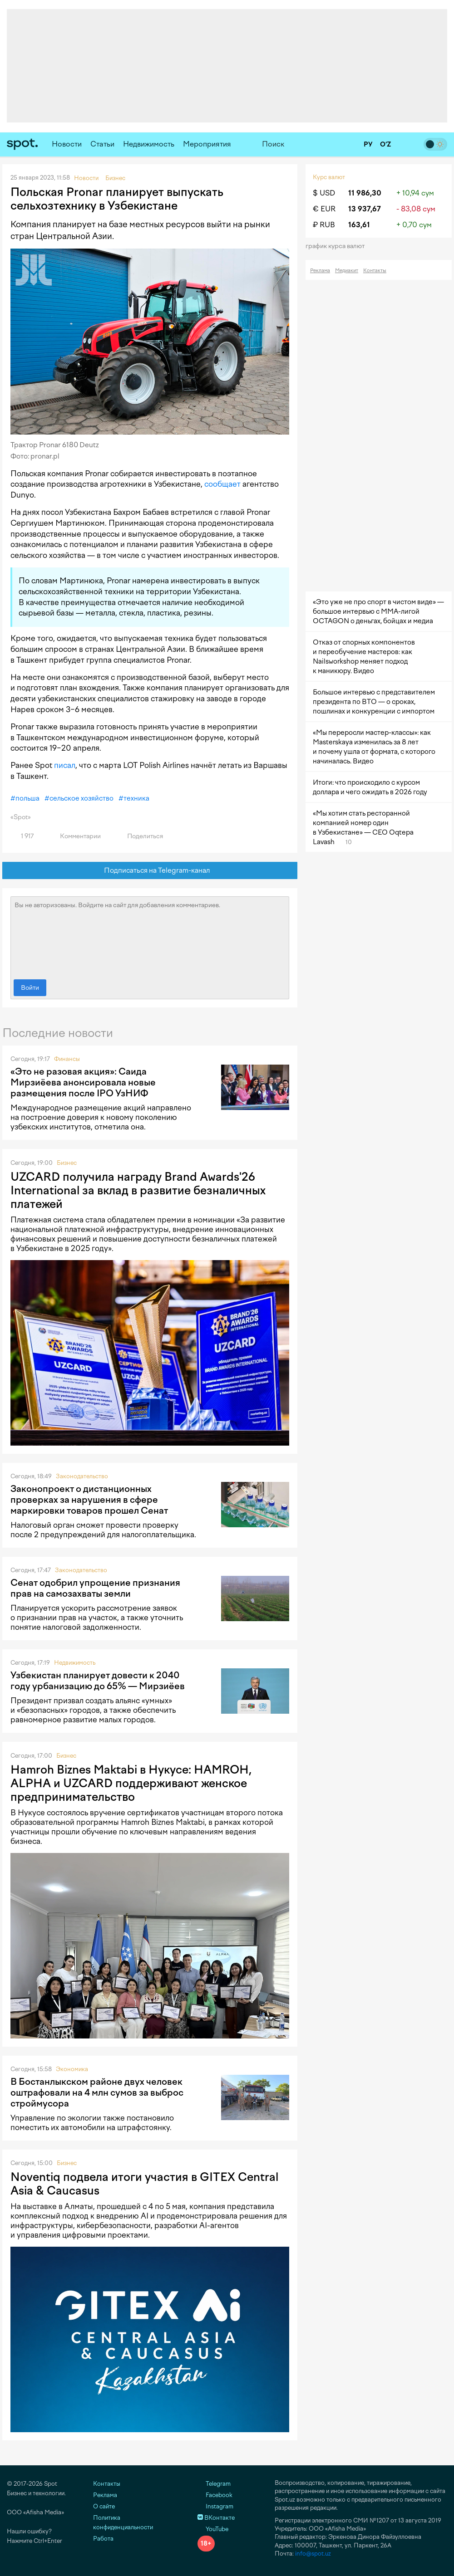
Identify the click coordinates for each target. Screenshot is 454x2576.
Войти (30, 988)
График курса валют (338, 246)
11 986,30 (364, 193)
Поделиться (140, 836)
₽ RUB (324, 224)
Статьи (102, 144)
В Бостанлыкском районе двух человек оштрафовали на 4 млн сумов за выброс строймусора (96, 2092)
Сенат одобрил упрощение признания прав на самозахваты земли (95, 1588)
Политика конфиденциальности (123, 2522)
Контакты (374, 271)
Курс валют (329, 177)
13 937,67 (364, 209)
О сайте (104, 2506)
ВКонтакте (216, 2517)
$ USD (324, 193)
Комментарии (75, 836)
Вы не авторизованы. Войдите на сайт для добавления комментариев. (150, 935)
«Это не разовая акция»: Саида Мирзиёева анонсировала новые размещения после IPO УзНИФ (83, 1082)
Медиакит (346, 271)
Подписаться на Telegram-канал (150, 870)
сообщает (222, 484)
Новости (67, 144)
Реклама (320, 271)
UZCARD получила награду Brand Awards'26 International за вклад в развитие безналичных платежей (138, 1190)
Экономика (72, 2069)
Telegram (214, 2483)
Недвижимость (148, 144)
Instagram (215, 2506)
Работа (103, 2538)
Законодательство (82, 1476)
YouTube (212, 2529)
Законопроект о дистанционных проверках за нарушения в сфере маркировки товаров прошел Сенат (89, 1499)
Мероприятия (207, 144)
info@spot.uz (313, 2553)
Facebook (214, 2495)
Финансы (67, 1059)
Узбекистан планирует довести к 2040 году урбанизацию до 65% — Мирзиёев (97, 1680)
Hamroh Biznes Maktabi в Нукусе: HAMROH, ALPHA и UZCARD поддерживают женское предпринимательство (131, 1783)
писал (64, 765)
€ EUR (324, 209)
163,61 (359, 224)
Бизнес (67, 1162)
